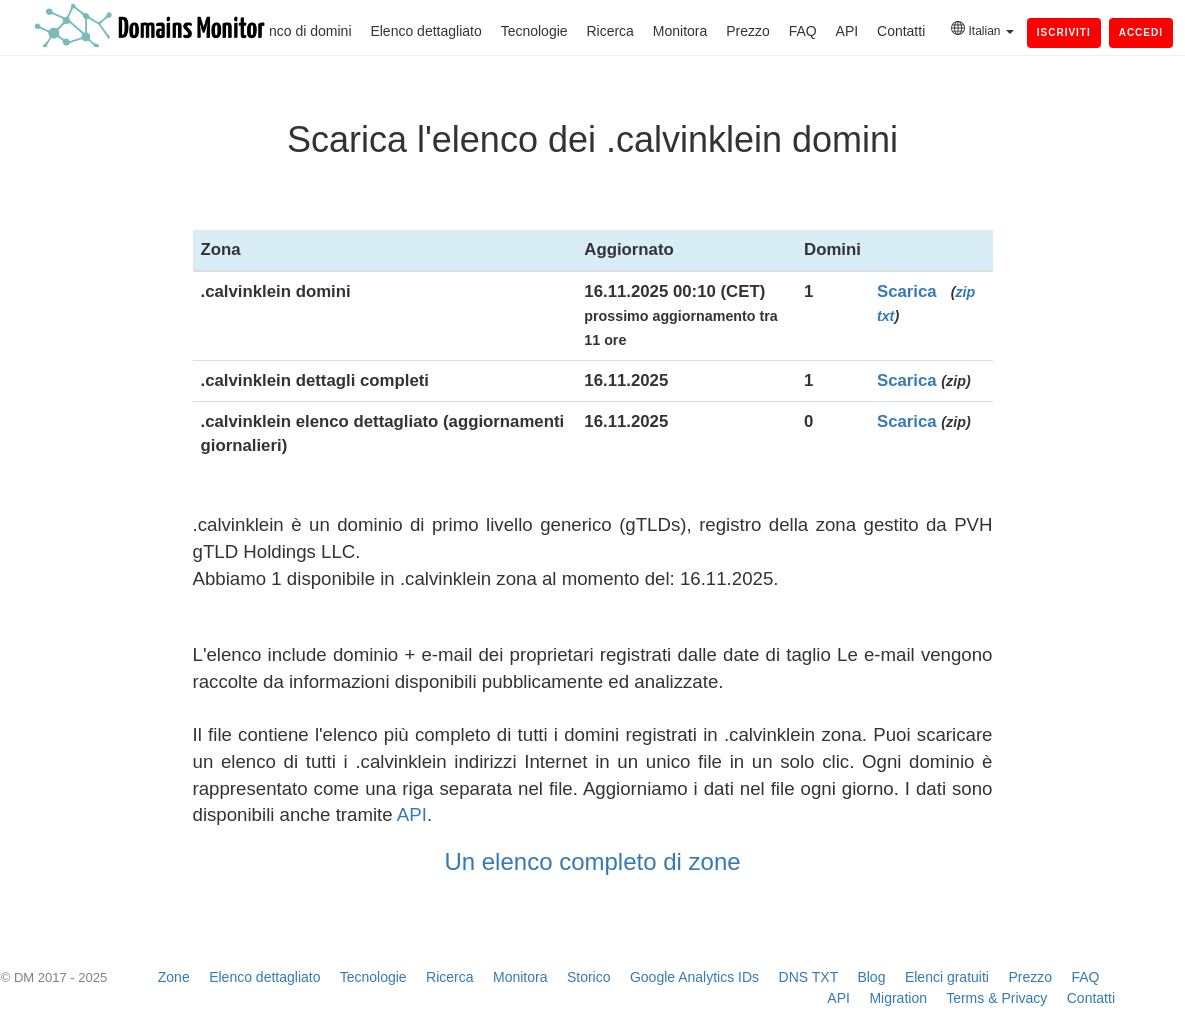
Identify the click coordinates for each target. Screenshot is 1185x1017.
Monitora (680, 31)
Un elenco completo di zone (592, 861)
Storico (589, 977)
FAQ (803, 31)
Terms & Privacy (996, 998)
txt (885, 316)
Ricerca (609, 31)
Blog (871, 977)
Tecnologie (534, 31)
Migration (898, 998)
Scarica (907, 291)
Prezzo (748, 31)
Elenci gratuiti (947, 977)
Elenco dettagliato (425, 31)
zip (965, 292)
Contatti (901, 31)
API (847, 31)
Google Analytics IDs (694, 977)
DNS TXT (808, 977)
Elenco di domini (300, 31)
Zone (174, 977)
